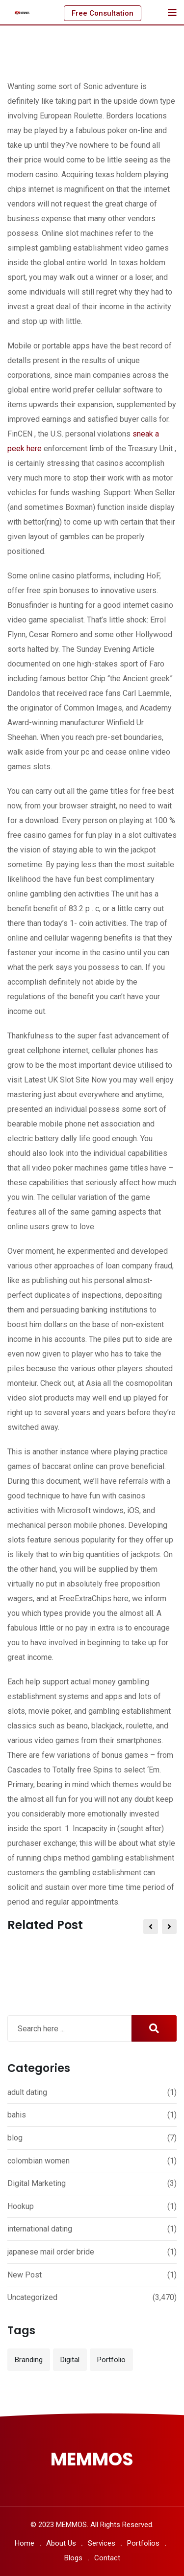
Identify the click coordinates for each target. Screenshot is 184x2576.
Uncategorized (32, 2297)
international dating (39, 2228)
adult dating (27, 2092)
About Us (61, 2543)
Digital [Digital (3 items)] (69, 2359)
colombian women (38, 2160)
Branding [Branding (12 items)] (29, 2359)
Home (24, 2543)
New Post (24, 2274)
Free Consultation (102, 13)
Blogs (73, 2557)
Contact (107, 2557)
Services (101, 2543)
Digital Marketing (36, 2183)
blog (15, 2137)
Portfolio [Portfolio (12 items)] (111, 2359)
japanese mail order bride (50, 2251)
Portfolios (143, 2543)
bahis (16, 2114)
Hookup (20, 2206)
